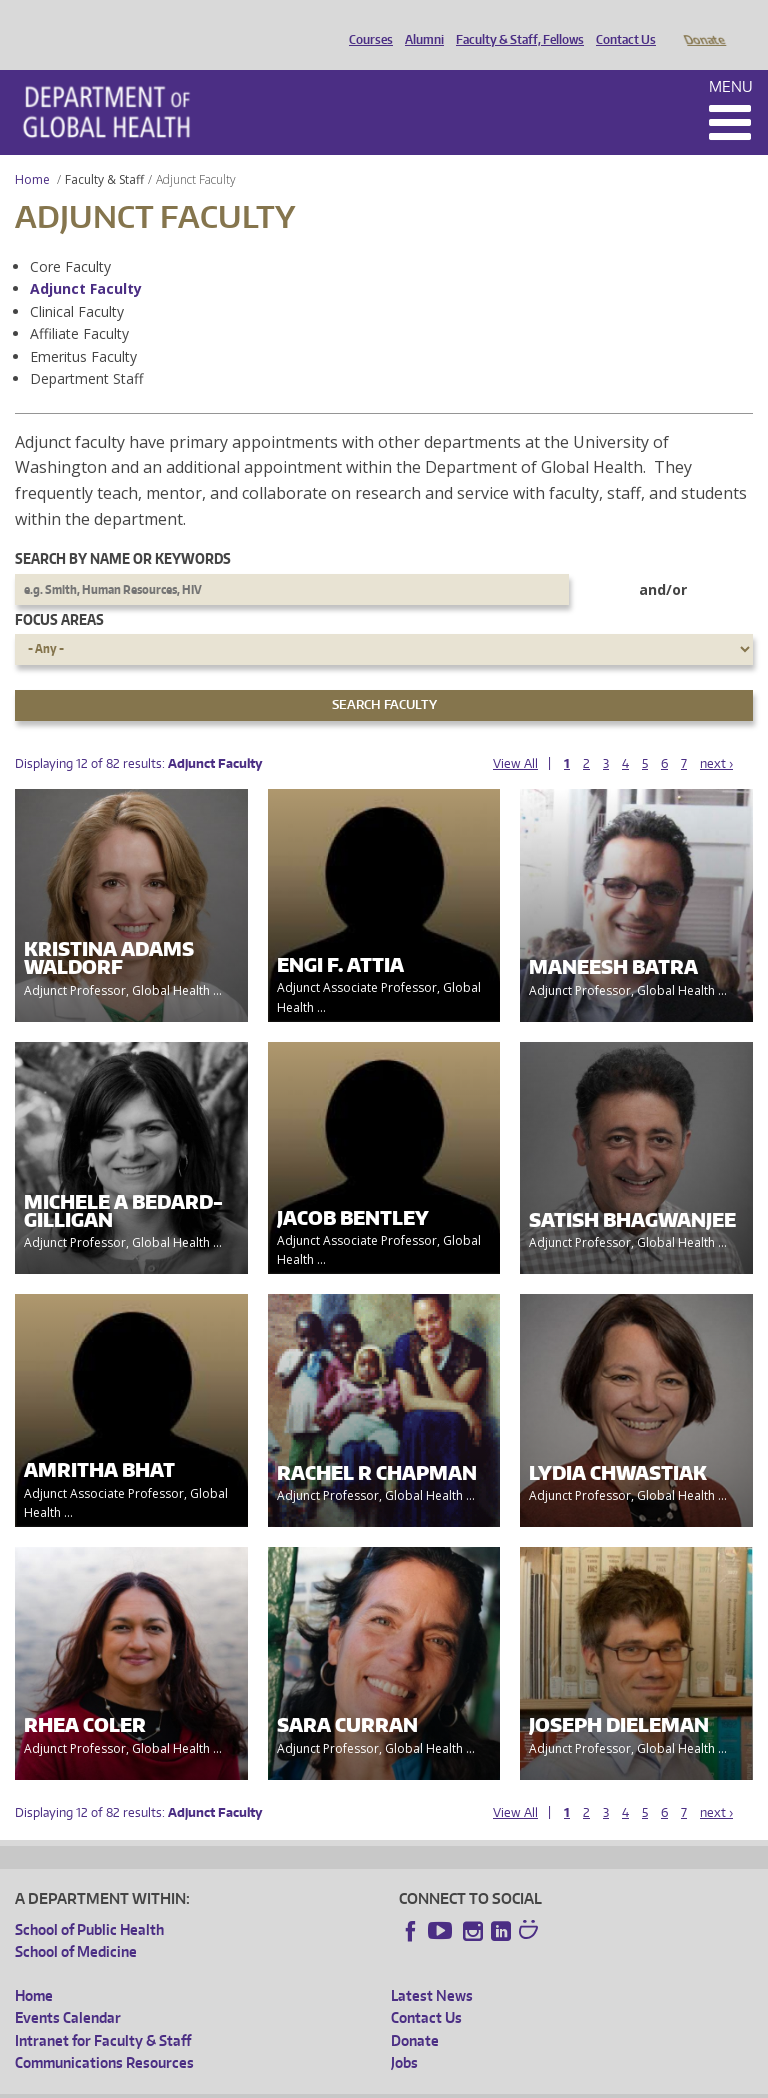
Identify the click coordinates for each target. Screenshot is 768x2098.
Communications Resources (104, 2034)
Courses (366, 23)
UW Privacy (279, 2081)
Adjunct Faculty (86, 260)
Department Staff (86, 350)
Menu (731, 58)
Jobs (404, 2034)
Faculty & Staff (104, 151)
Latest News (432, 1967)
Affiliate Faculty (79, 305)
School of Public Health (89, 1901)
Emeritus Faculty (83, 328)
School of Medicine (76, 1923)
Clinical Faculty (77, 283)
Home (32, 151)
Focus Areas (59, 591)
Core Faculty (70, 238)
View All (515, 735)
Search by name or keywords (123, 530)
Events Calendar (68, 1989)
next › (716, 735)
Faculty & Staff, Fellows (515, 23)
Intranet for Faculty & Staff (103, 2012)
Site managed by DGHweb (479, 2081)
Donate (703, 23)
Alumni (419, 23)
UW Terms (360, 2081)
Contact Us (621, 23)
